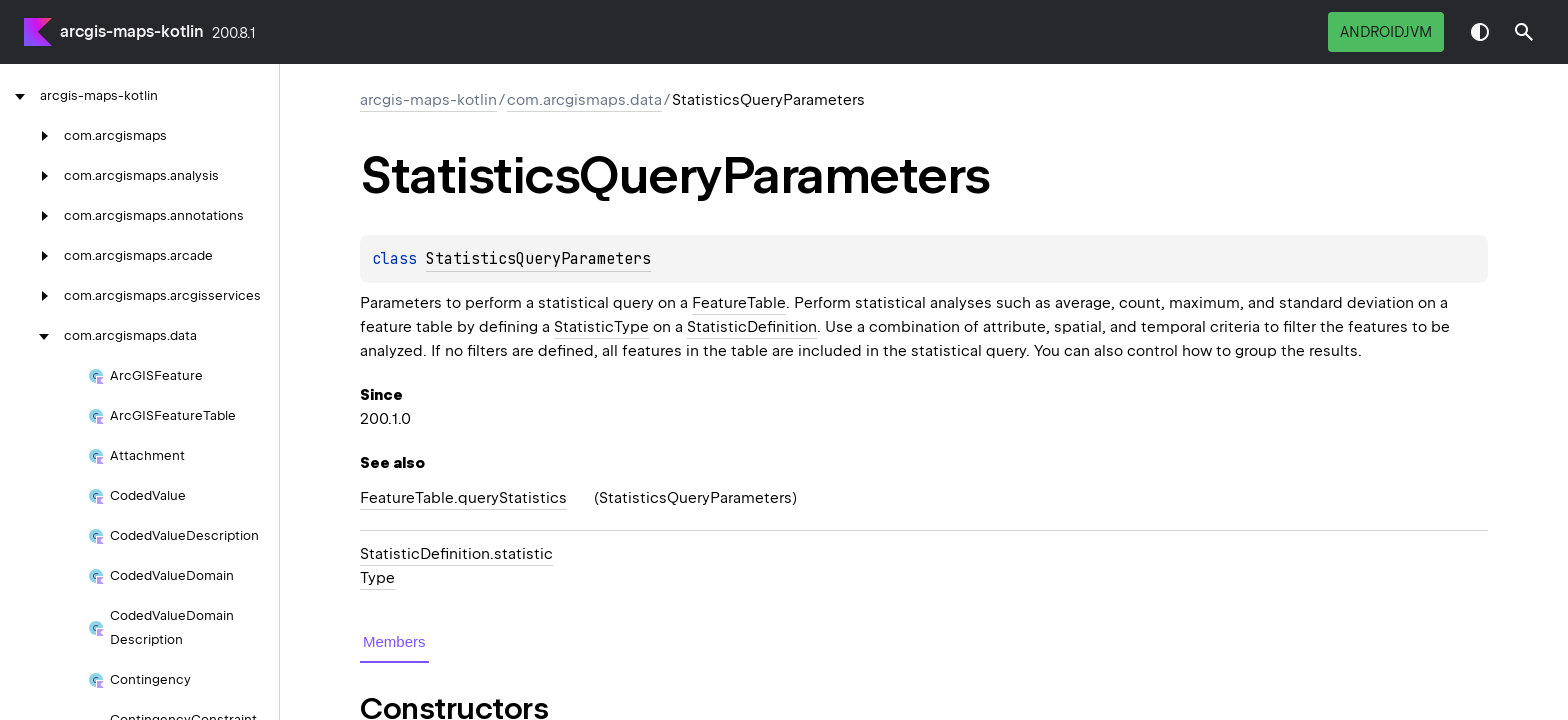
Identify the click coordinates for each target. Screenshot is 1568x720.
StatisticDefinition (752, 327)
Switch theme (1480, 32)
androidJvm (1386, 32)
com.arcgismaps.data (584, 100)
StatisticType (601, 327)
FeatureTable (739, 303)
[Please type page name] (1524, 32)
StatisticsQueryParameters (538, 259)
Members (394, 641)
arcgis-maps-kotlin (132, 31)
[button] (1524, 32)
